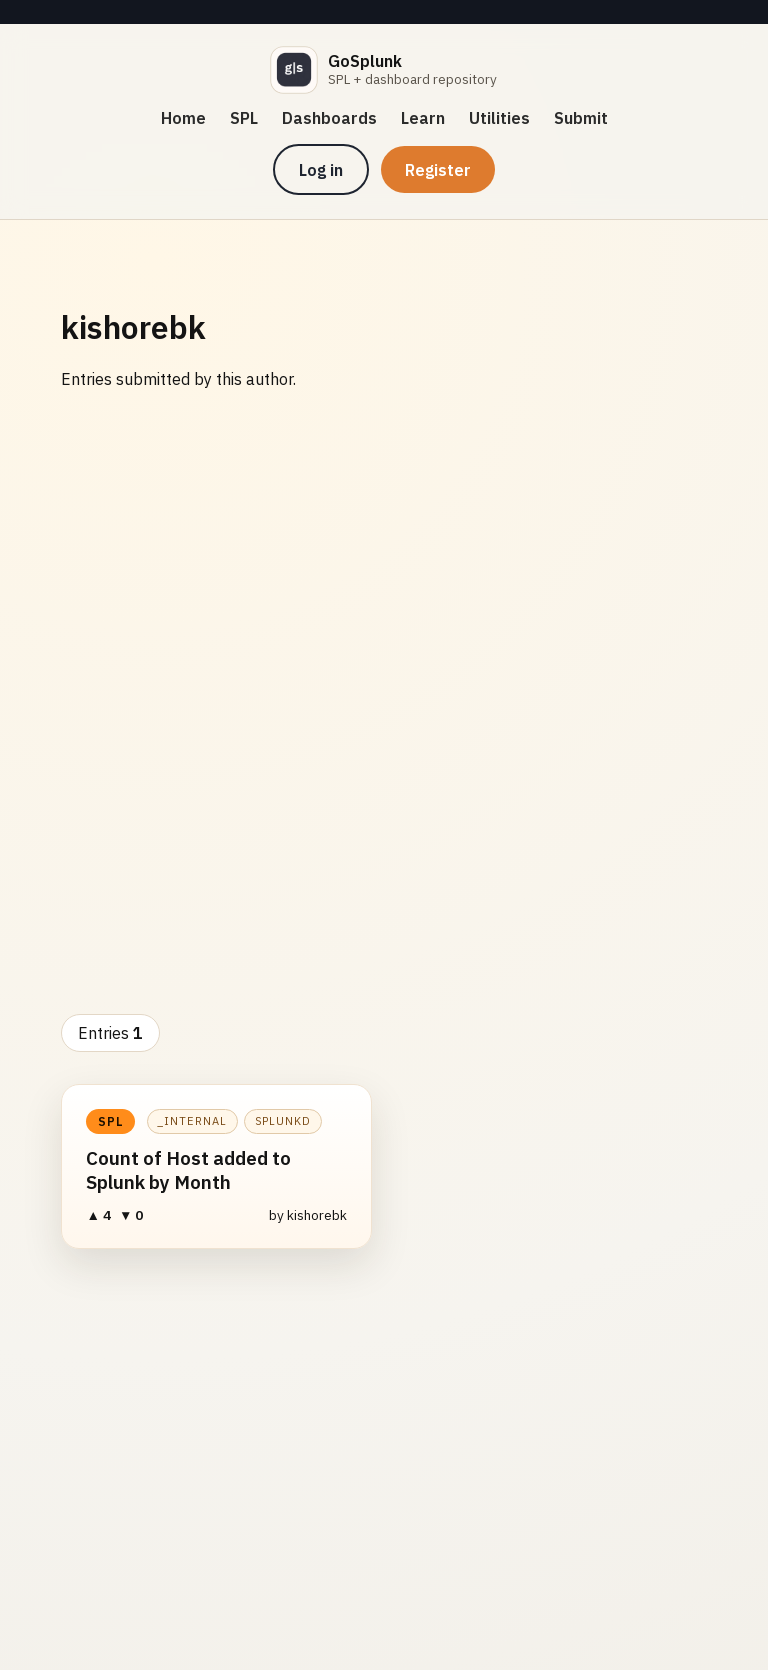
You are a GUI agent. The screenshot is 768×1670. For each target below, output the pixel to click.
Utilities (499, 118)
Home (183, 118)
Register (438, 170)
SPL (244, 118)
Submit (581, 118)
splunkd (283, 1121)
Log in (321, 170)
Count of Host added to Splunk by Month (188, 1170)
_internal (192, 1121)
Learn (423, 118)
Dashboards (329, 118)
